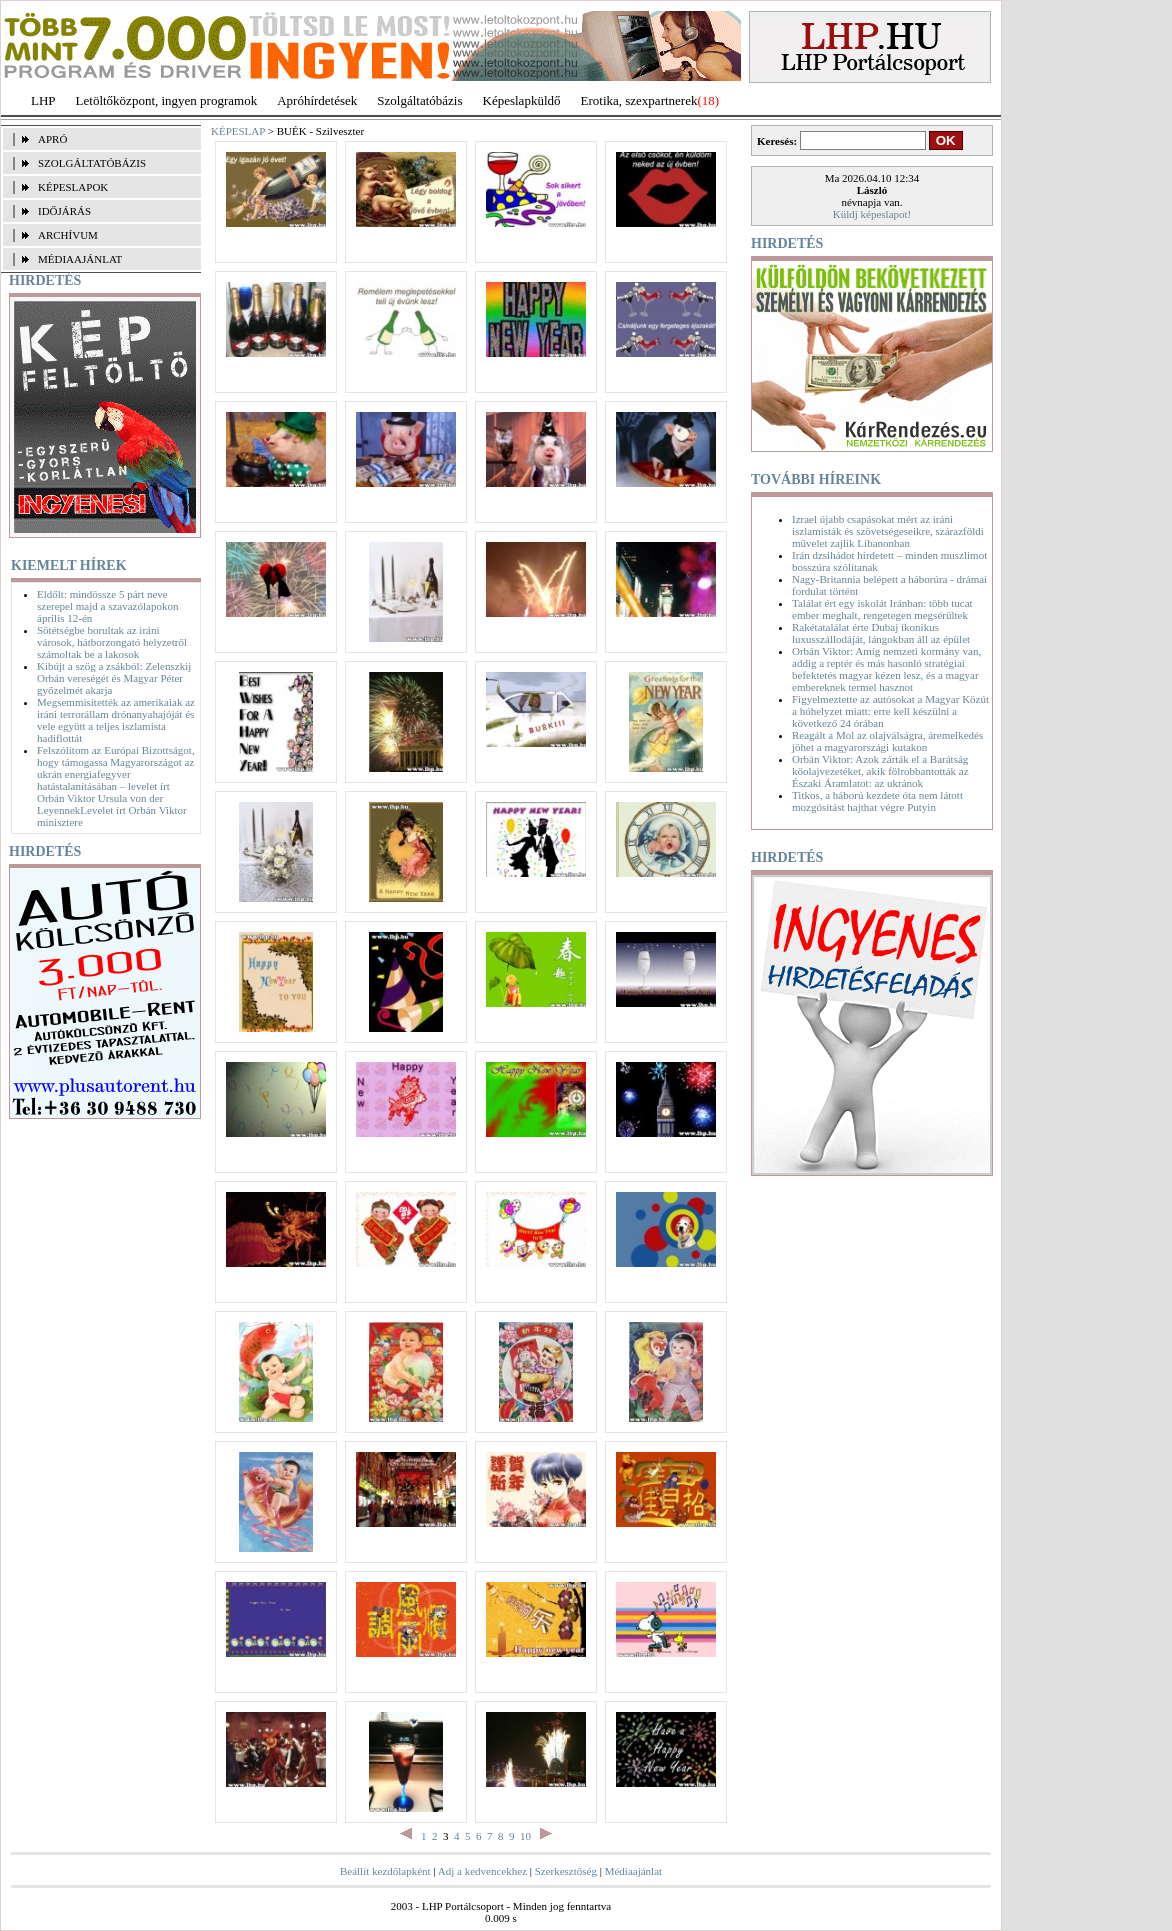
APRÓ (52, 139)
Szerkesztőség (566, 1871)
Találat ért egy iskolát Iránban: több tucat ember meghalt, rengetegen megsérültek (882, 609)
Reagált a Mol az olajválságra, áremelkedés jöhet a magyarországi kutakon (887, 741)
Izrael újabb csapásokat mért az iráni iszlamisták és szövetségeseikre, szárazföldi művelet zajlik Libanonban (888, 531)
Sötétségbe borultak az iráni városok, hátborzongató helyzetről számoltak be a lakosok (112, 642)
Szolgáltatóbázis (419, 100)
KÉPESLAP (238, 131)
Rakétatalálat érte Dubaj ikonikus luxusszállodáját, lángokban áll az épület (881, 633)
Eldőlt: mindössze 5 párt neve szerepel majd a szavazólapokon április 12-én (107, 606)
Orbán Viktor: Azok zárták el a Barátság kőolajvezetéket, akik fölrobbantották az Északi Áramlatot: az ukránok (880, 771)
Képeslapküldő (522, 100)
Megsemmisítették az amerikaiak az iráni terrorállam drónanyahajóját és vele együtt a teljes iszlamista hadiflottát (116, 720)
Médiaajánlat (633, 1871)
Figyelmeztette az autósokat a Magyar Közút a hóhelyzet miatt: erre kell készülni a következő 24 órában (890, 711)
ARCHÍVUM (68, 235)
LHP (43, 100)
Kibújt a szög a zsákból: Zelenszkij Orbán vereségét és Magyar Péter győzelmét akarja (114, 678)
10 (525, 1836)
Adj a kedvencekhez (482, 1871)
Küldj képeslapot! (872, 214)
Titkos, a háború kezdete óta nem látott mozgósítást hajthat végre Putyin (877, 801)
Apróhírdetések (317, 100)
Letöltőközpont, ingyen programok (167, 100)
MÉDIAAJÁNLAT (80, 259)
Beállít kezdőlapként (385, 1871)
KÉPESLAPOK (73, 187)
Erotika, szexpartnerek (639, 100)
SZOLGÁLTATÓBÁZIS (92, 163)
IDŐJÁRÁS (64, 211)
